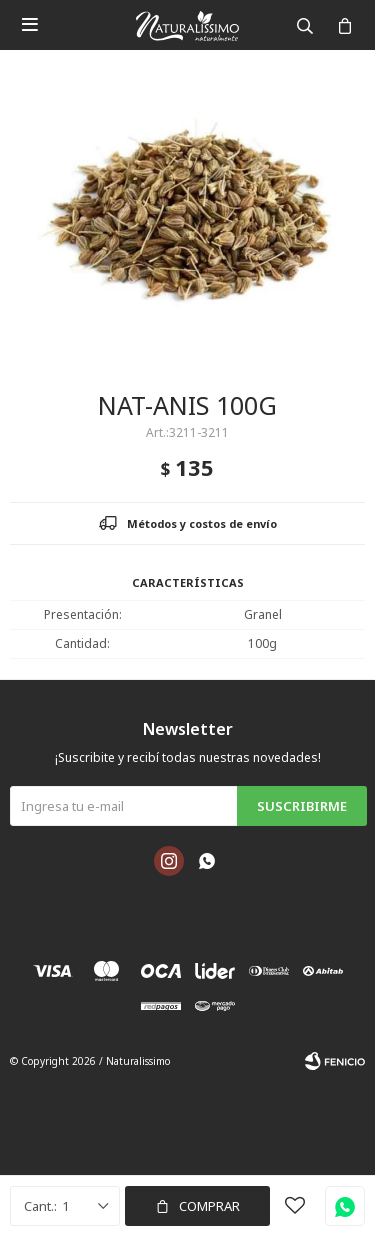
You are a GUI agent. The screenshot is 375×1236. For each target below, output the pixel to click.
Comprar (209, 1206)
